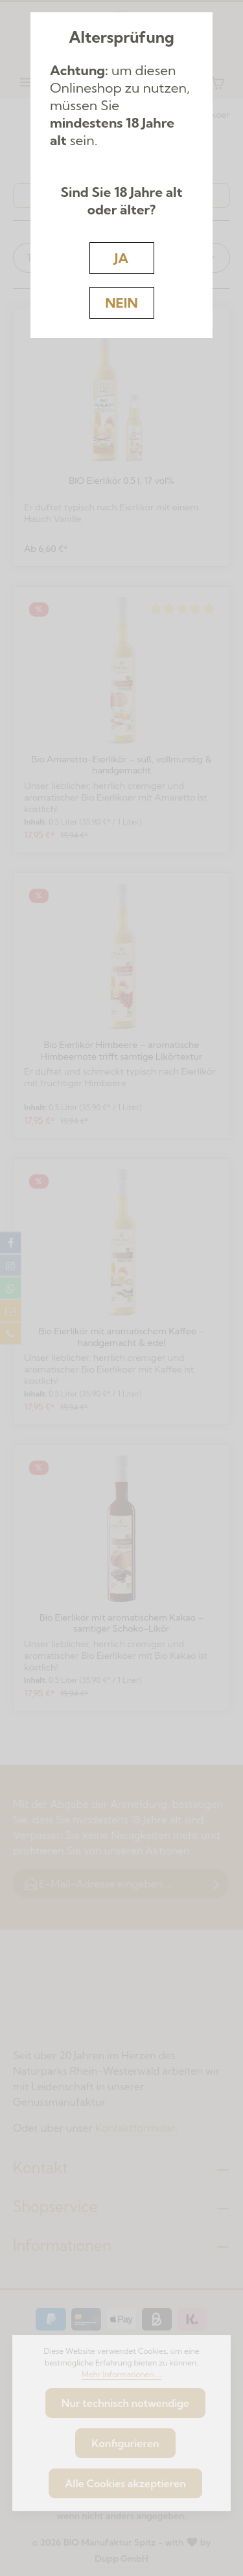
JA (121, 257)
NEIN (121, 302)
